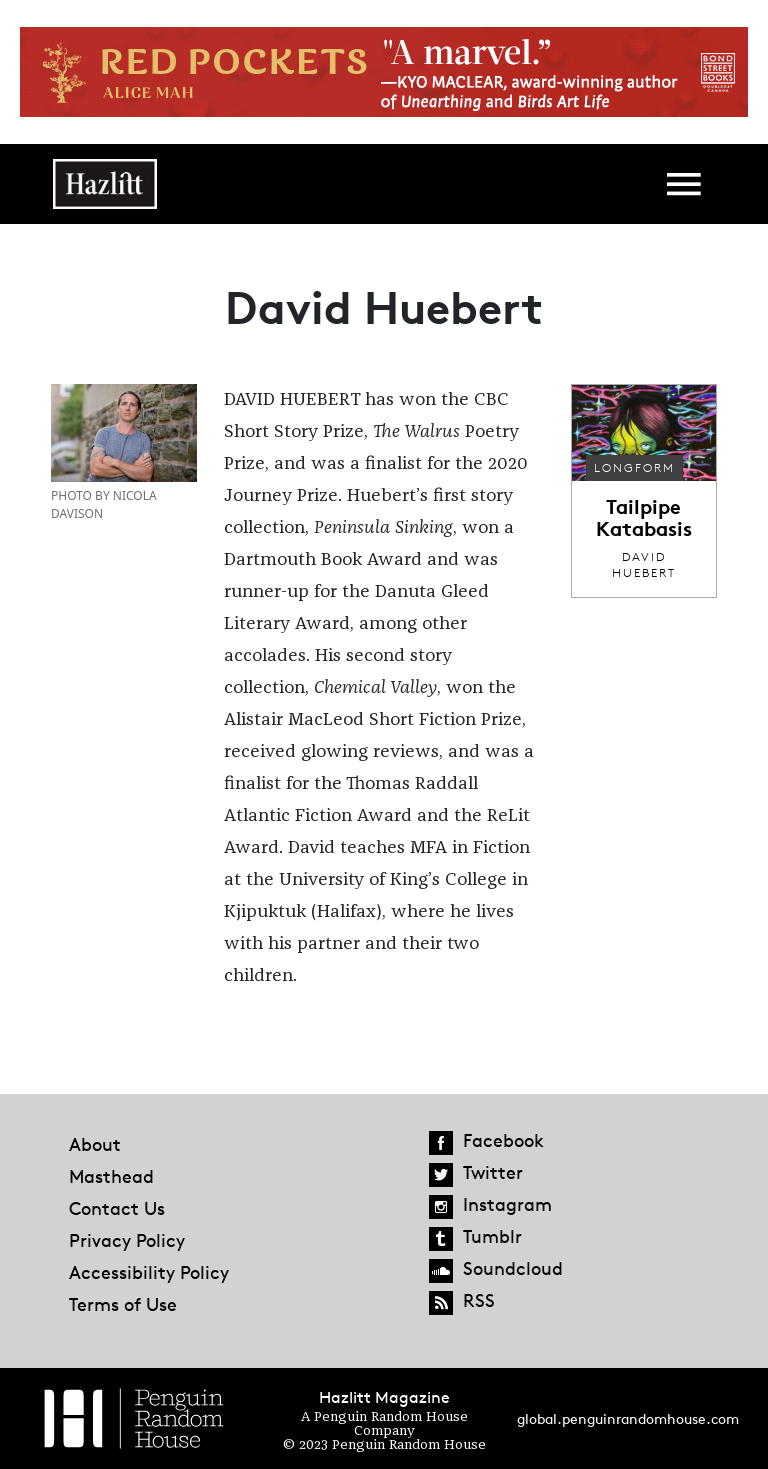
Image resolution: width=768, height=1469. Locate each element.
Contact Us (117, 1208)
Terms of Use (123, 1304)
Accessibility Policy (149, 1272)
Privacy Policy (127, 1240)
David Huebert (644, 564)
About (95, 1144)
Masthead (111, 1176)
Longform (634, 467)
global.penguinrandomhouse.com (628, 1418)
